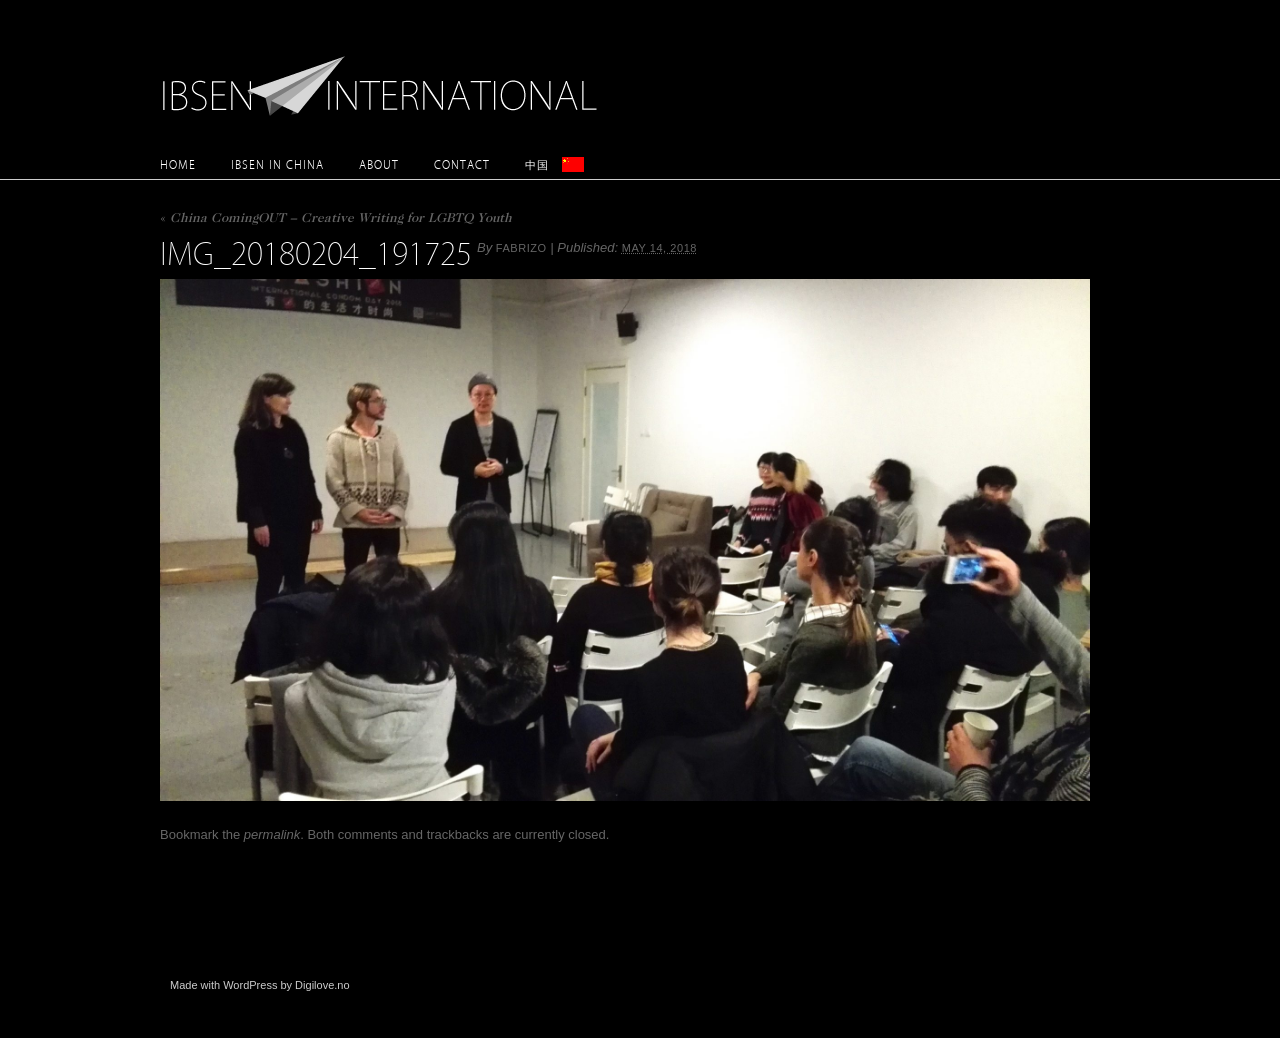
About (379, 164)
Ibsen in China (277, 164)
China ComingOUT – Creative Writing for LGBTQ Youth (336, 219)
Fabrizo (521, 248)
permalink (272, 834)
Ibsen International (385, 75)
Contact (462, 164)
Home (178, 164)
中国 (537, 164)
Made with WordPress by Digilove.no (260, 985)
